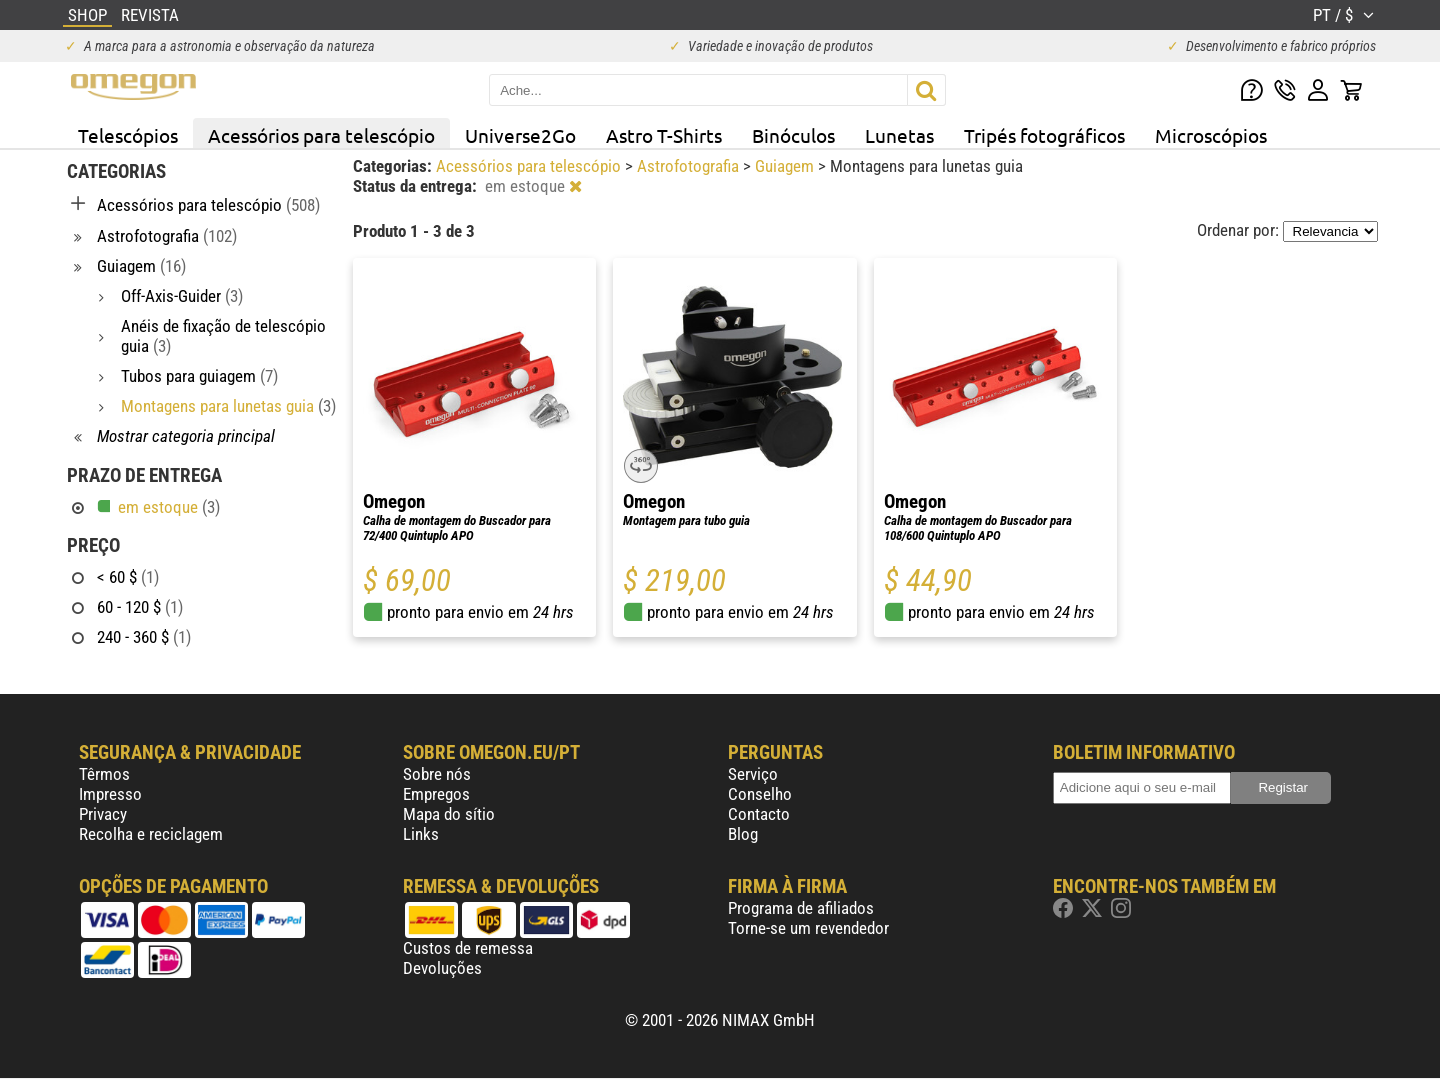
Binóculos (793, 135)
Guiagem (786, 166)
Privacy (103, 814)
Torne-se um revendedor (808, 928)
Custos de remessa (468, 948)
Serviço (753, 774)
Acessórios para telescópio (321, 135)
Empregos (436, 794)
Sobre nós (437, 774)
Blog (743, 834)
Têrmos (104, 774)
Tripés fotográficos (1044, 135)
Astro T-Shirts (664, 135)
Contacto (759, 814)
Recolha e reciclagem (151, 834)
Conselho (760, 794)
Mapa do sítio (449, 814)
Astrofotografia (690, 166)
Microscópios (1211, 135)
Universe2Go (520, 135)
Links (421, 834)
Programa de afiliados (801, 908)
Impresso (110, 794)
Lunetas (899, 135)
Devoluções (442, 968)
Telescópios (128, 135)
